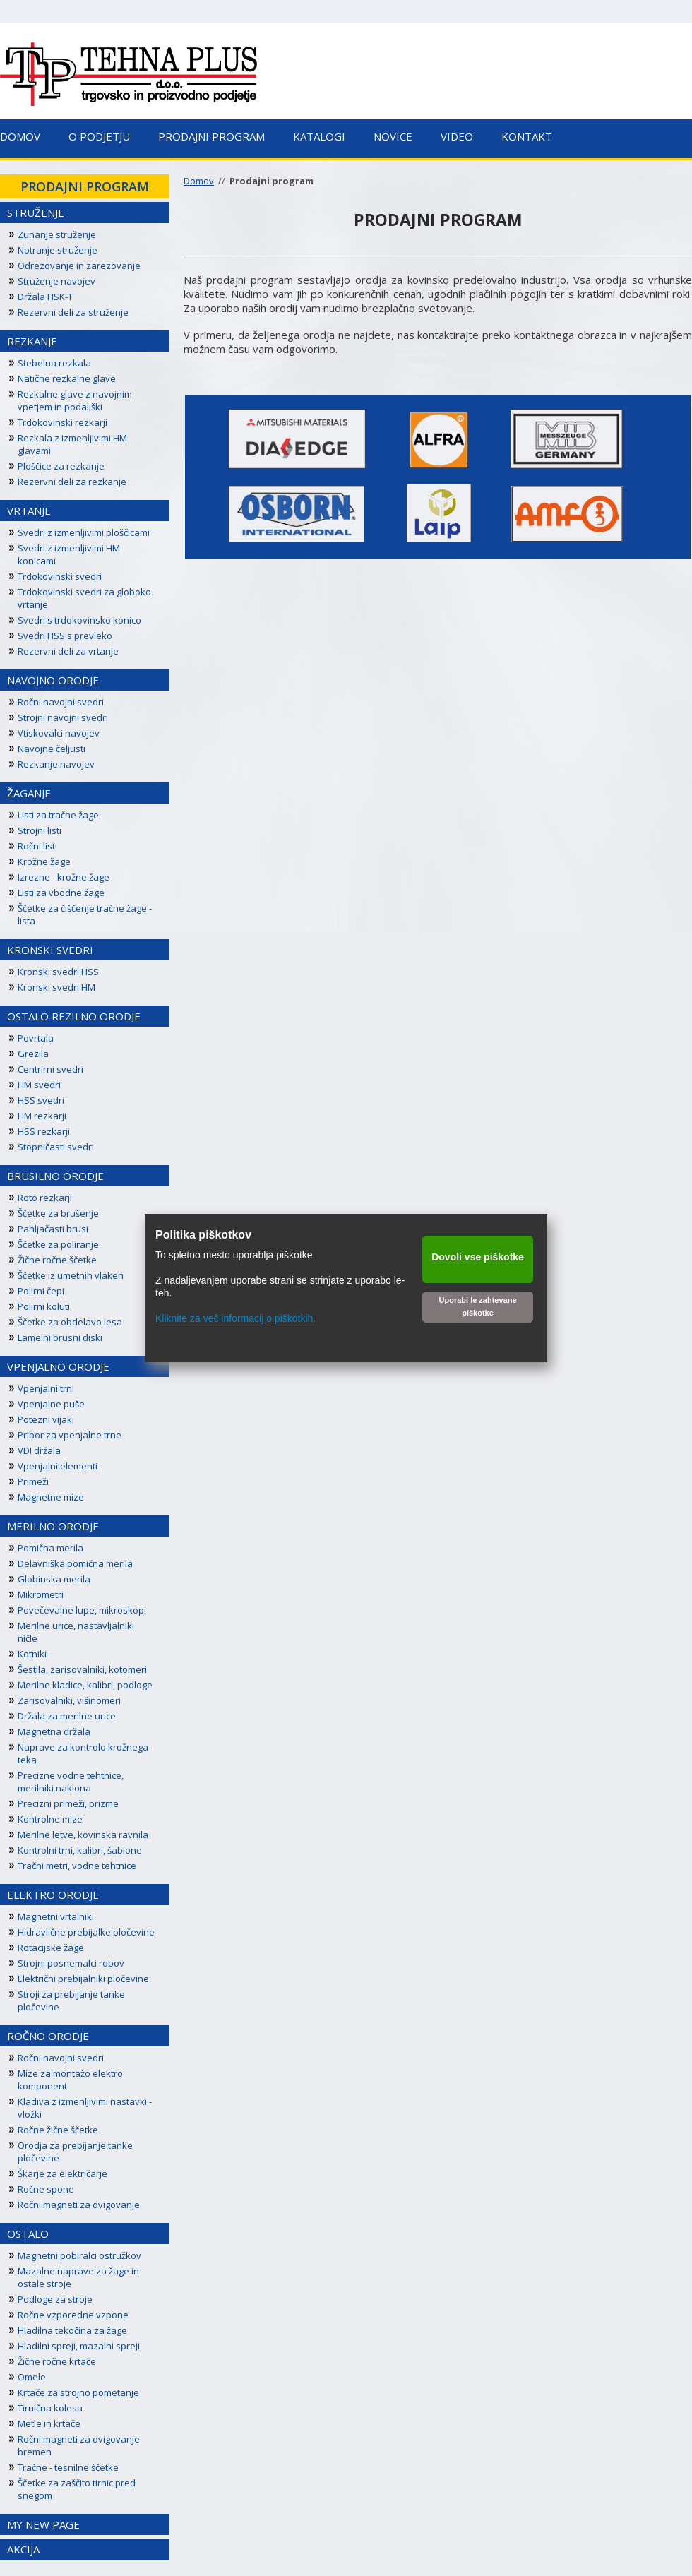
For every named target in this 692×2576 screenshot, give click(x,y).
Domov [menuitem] (20, 136)
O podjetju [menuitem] (99, 136)
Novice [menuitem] (393, 136)
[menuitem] (84, 186)
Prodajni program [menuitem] (211, 136)
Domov (199, 180)
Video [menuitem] (457, 136)
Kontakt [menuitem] (526, 136)
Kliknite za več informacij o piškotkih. (235, 1318)
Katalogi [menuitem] (319, 136)
